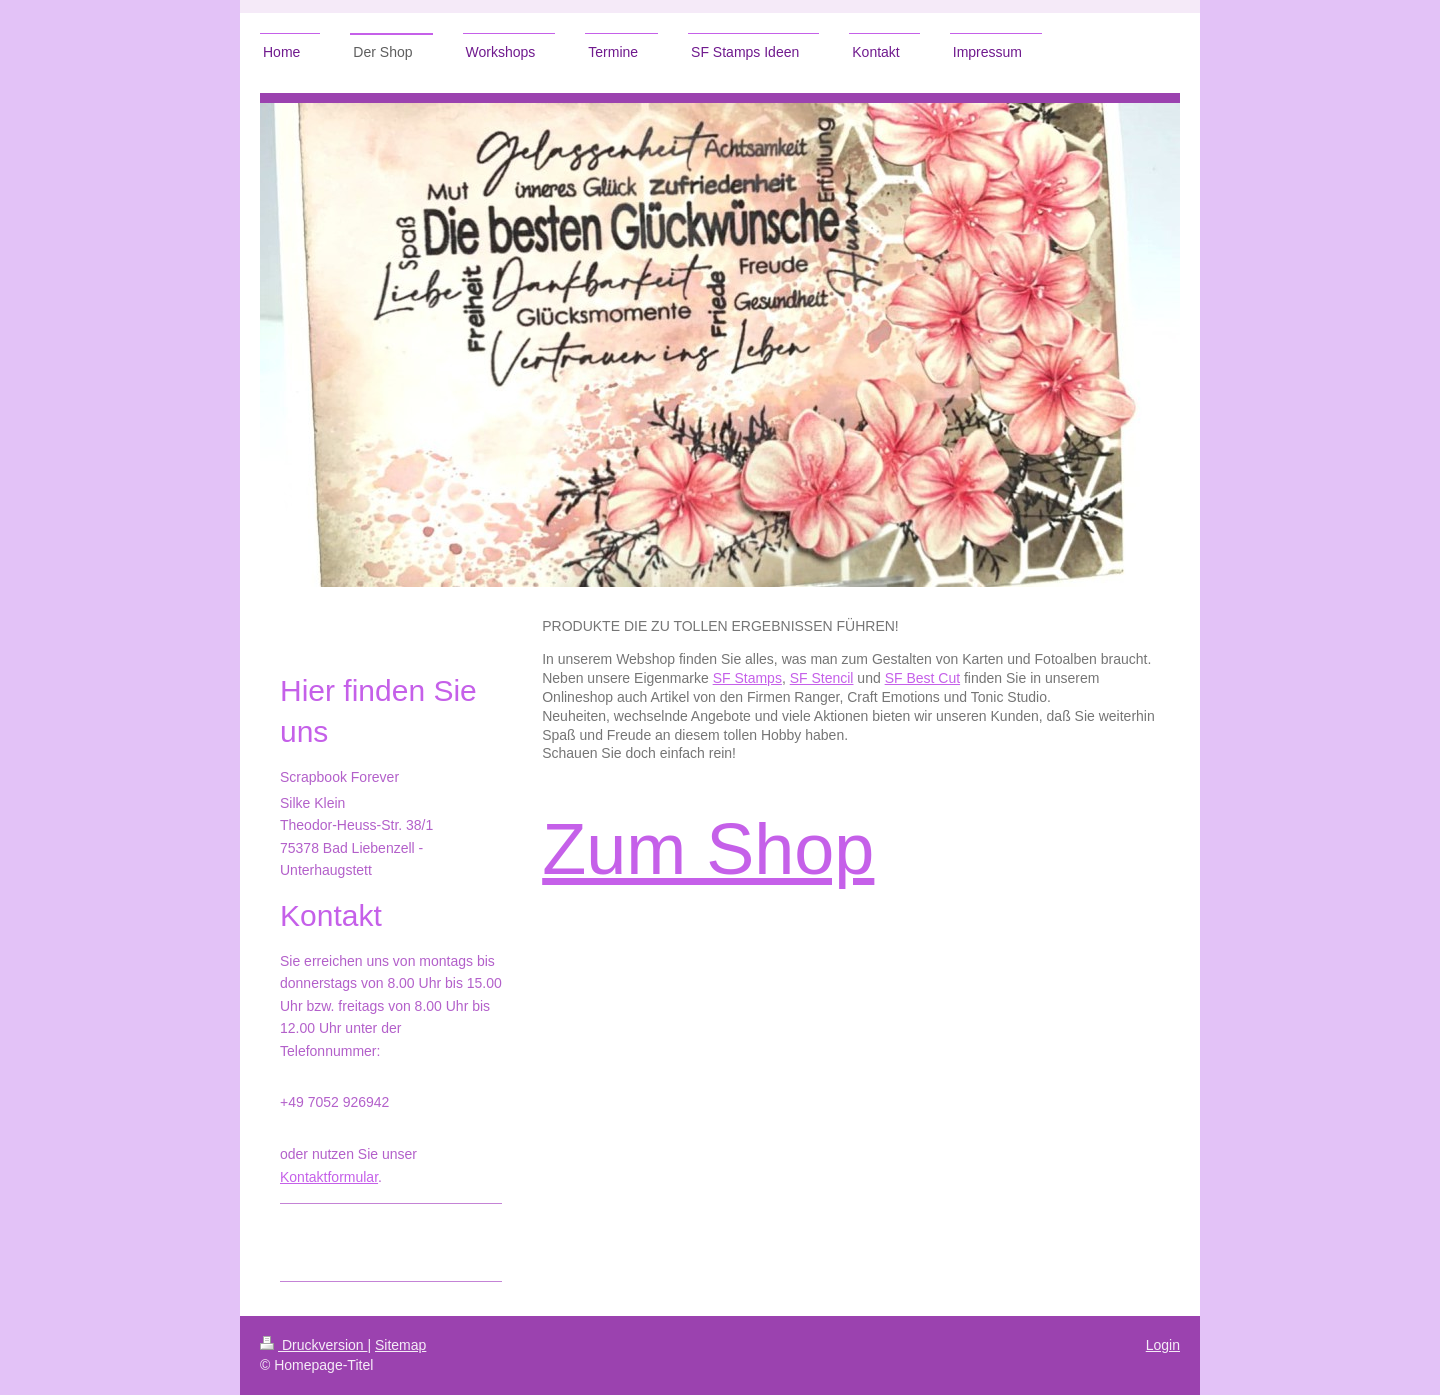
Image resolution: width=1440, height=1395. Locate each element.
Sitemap (400, 1345)
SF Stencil (822, 678)
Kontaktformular (329, 1177)
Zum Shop (708, 849)
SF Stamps (747, 678)
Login (1163, 1345)
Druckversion (313, 1345)
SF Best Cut (922, 678)
